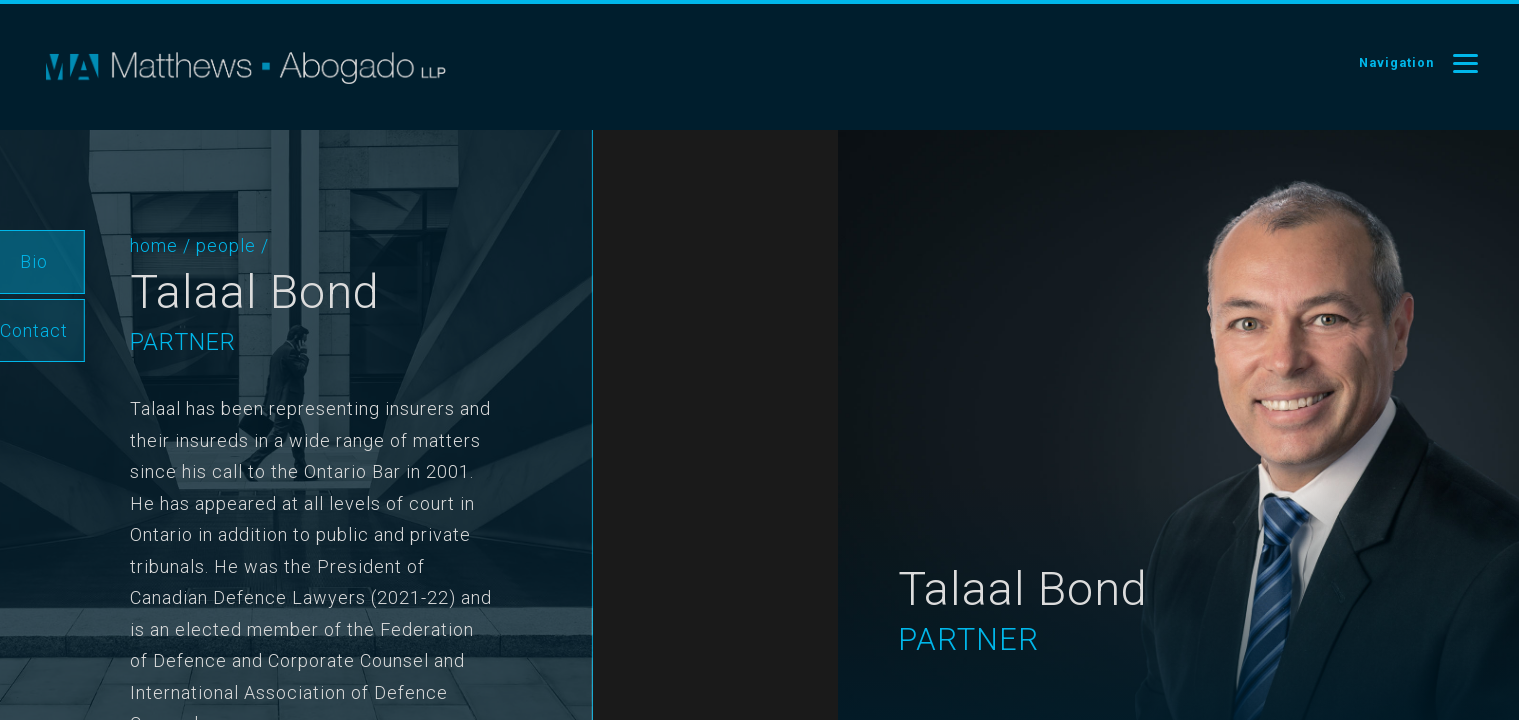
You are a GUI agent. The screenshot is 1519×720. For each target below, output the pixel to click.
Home (117, 245)
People (189, 245)
